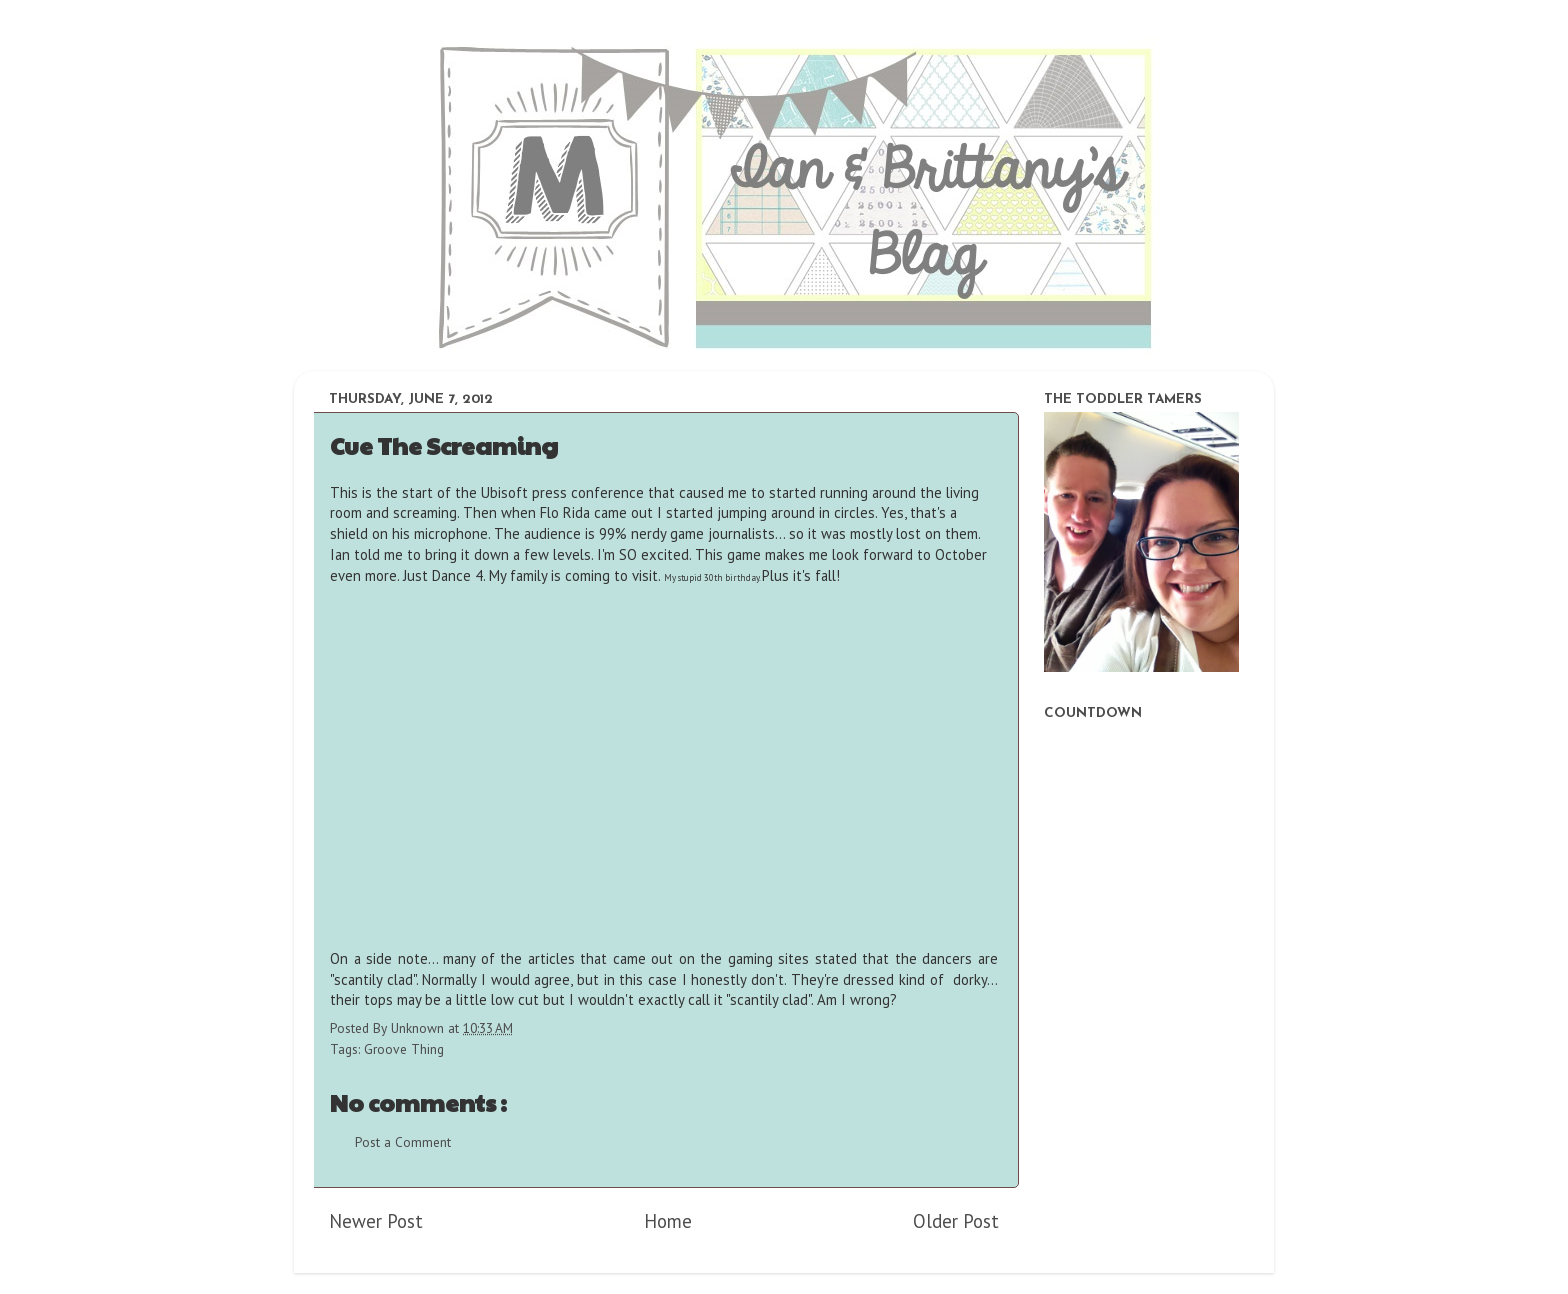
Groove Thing (404, 1049)
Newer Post (376, 1221)
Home (668, 1221)
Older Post (956, 1221)
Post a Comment (403, 1142)
